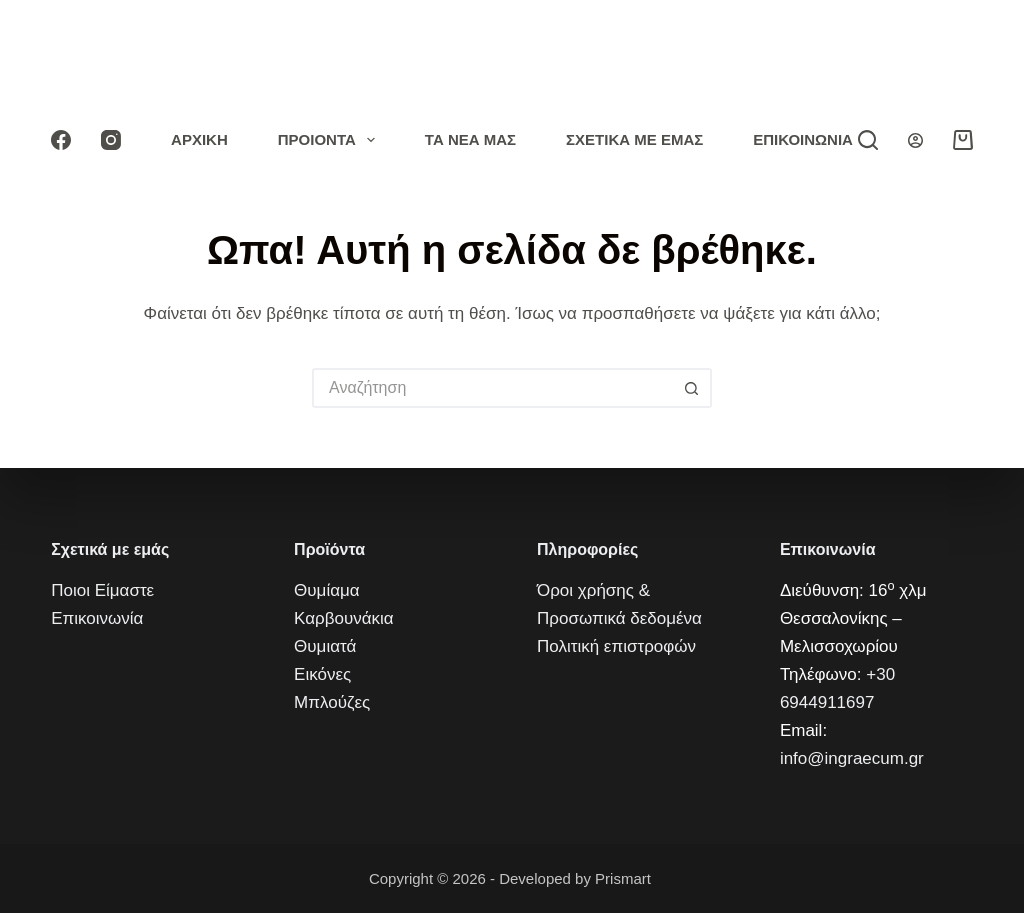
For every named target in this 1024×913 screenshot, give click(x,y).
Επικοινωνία (803, 139)
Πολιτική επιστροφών (616, 646)
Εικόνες (322, 674)
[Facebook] (61, 140)
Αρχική (199, 139)
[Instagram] (111, 140)
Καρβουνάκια (344, 618)
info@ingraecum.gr (852, 758)
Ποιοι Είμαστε (102, 590)
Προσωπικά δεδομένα (619, 618)
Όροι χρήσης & (593, 590)
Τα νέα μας (470, 139)
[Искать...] (492, 388)
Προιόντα (330, 140)
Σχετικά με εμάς (634, 139)
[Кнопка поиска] (692, 388)
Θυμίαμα (327, 590)
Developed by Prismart (577, 878)
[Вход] (915, 140)
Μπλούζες (332, 702)
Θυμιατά (325, 646)
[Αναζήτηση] (868, 140)
